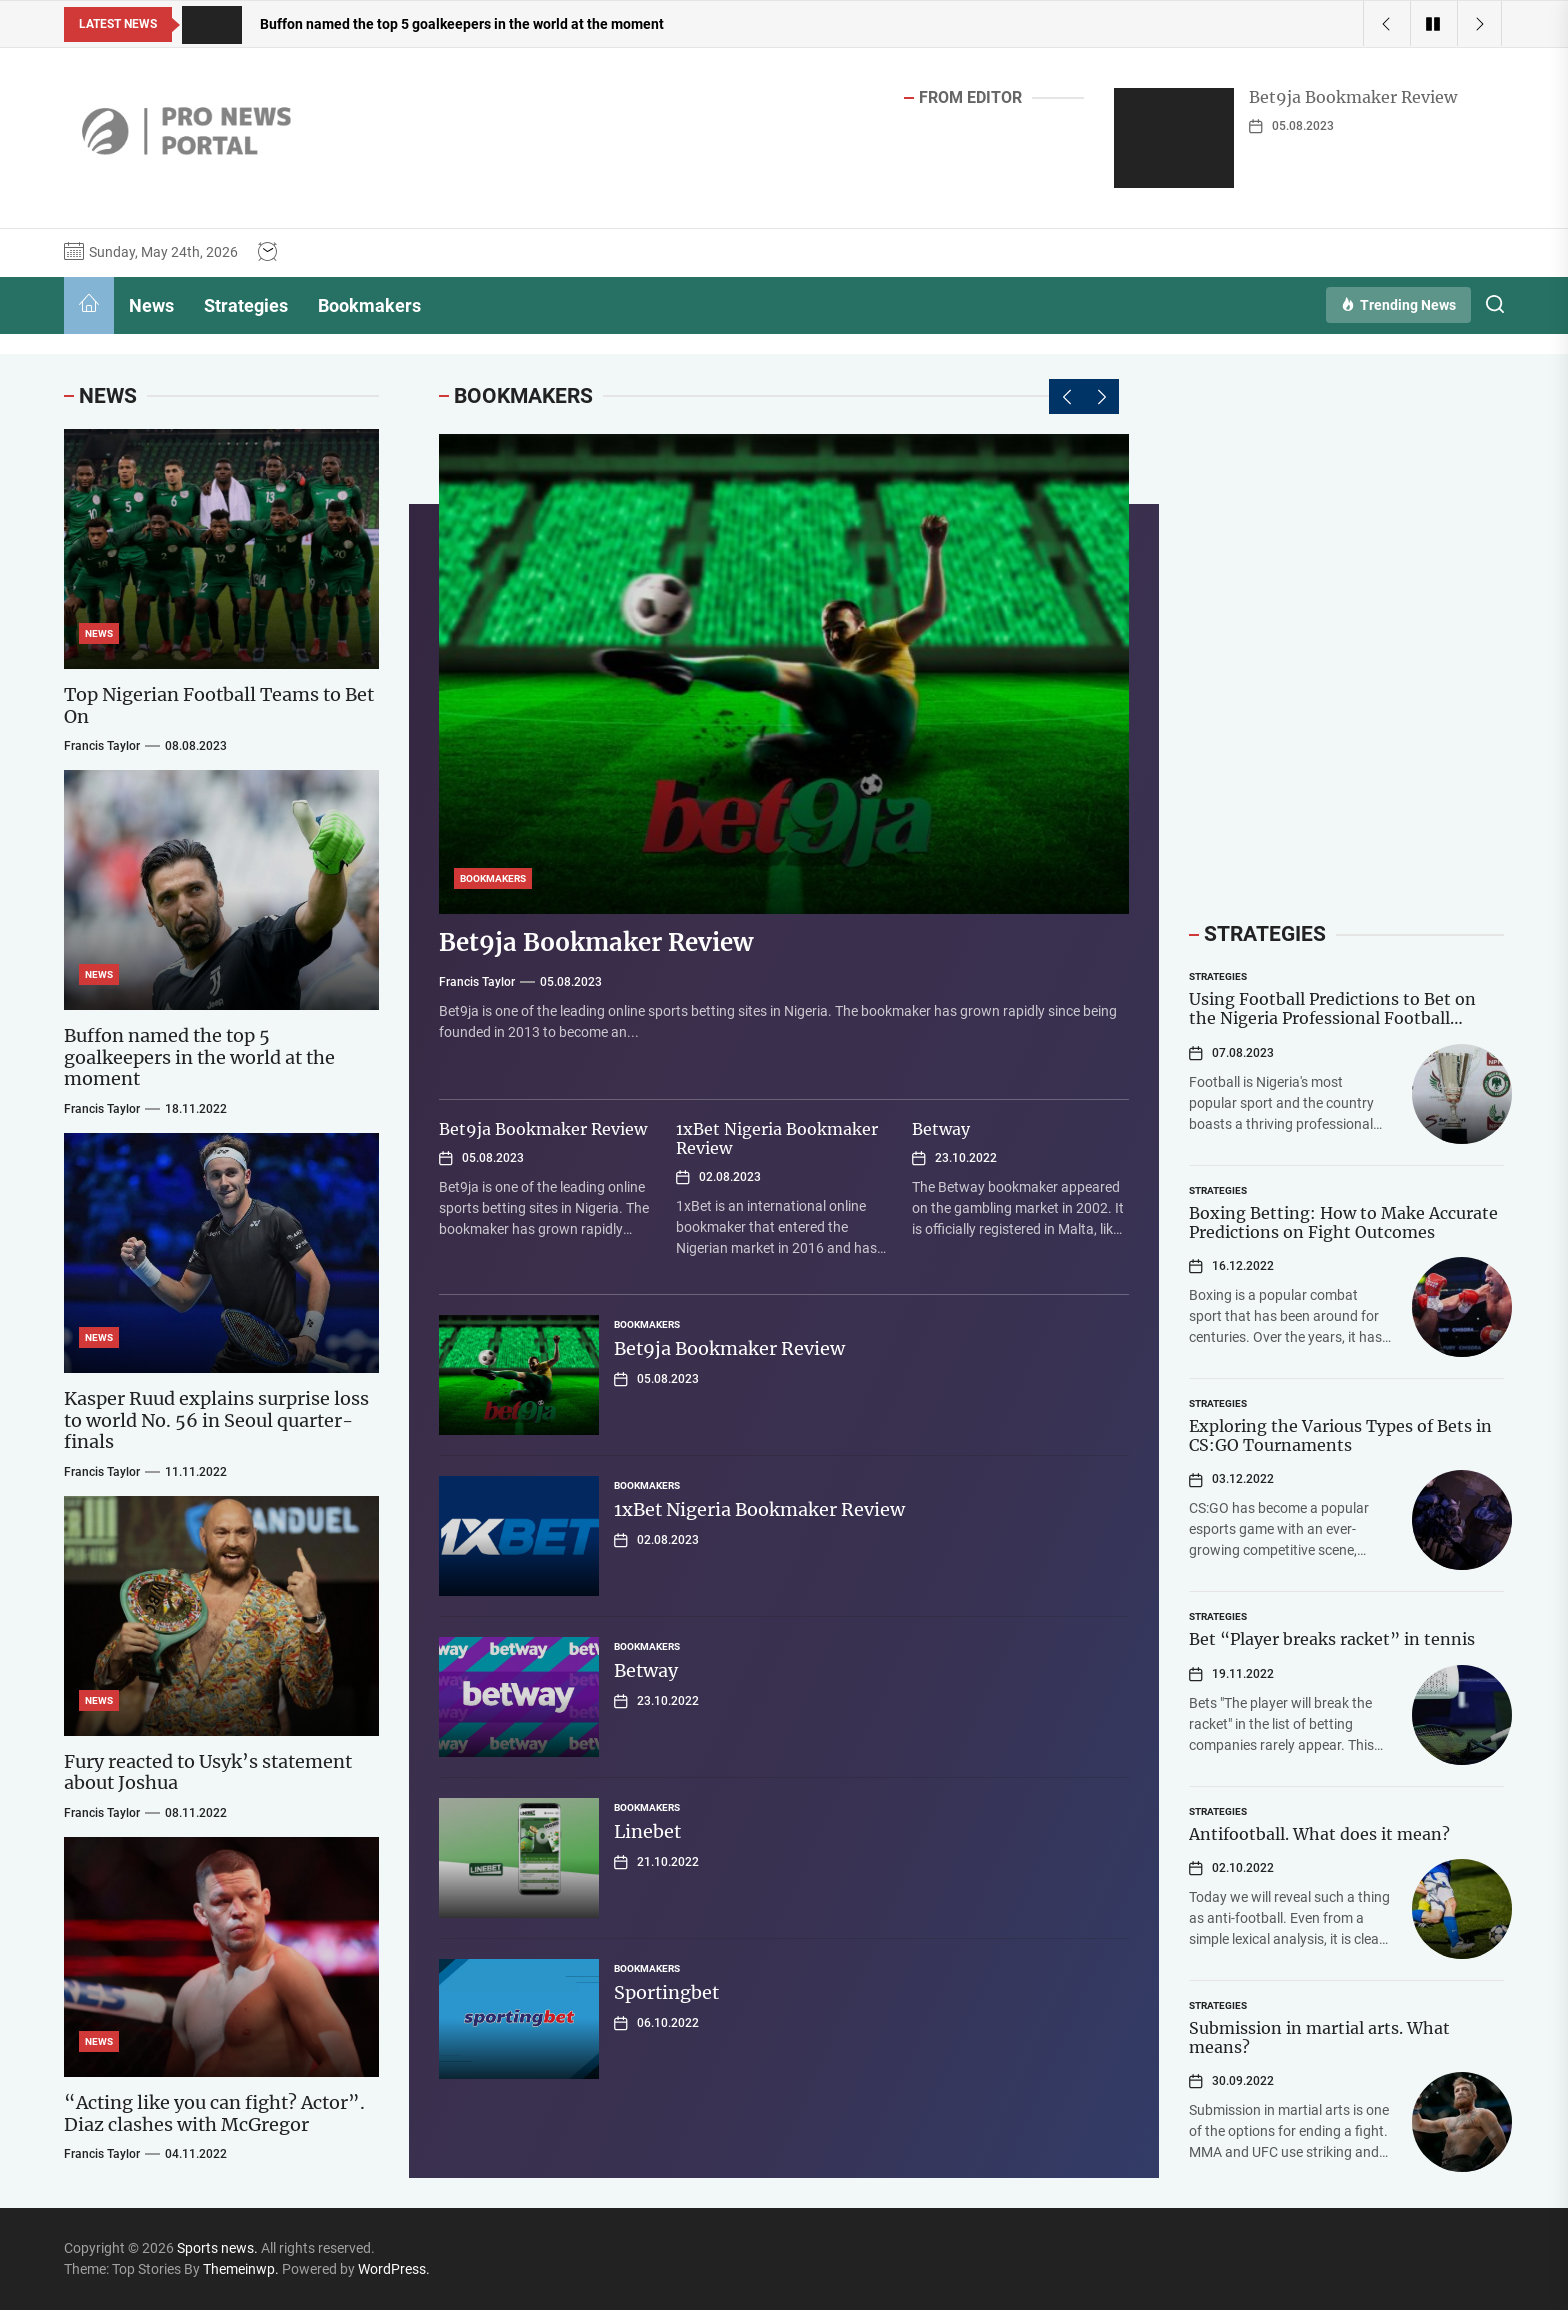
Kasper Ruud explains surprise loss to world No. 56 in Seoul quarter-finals (216, 1420)
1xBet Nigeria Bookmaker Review (777, 1138)
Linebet (647, 1831)
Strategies (246, 305)
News (151, 305)
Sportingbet (666, 1992)
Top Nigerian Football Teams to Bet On (219, 705)
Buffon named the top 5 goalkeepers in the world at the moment (199, 1057)
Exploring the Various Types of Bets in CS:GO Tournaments (1340, 1435)
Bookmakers (369, 305)
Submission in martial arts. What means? (1319, 2037)
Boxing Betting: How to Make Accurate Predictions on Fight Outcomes (1343, 1222)
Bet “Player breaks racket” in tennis (1332, 1639)
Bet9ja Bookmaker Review (1353, 97)
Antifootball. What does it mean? (1319, 1834)
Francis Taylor (477, 982)
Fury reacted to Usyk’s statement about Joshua (208, 1772)
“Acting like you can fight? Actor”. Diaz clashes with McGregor (214, 2113)
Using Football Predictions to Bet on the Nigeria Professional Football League (1332, 1018)
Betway (941, 1129)
